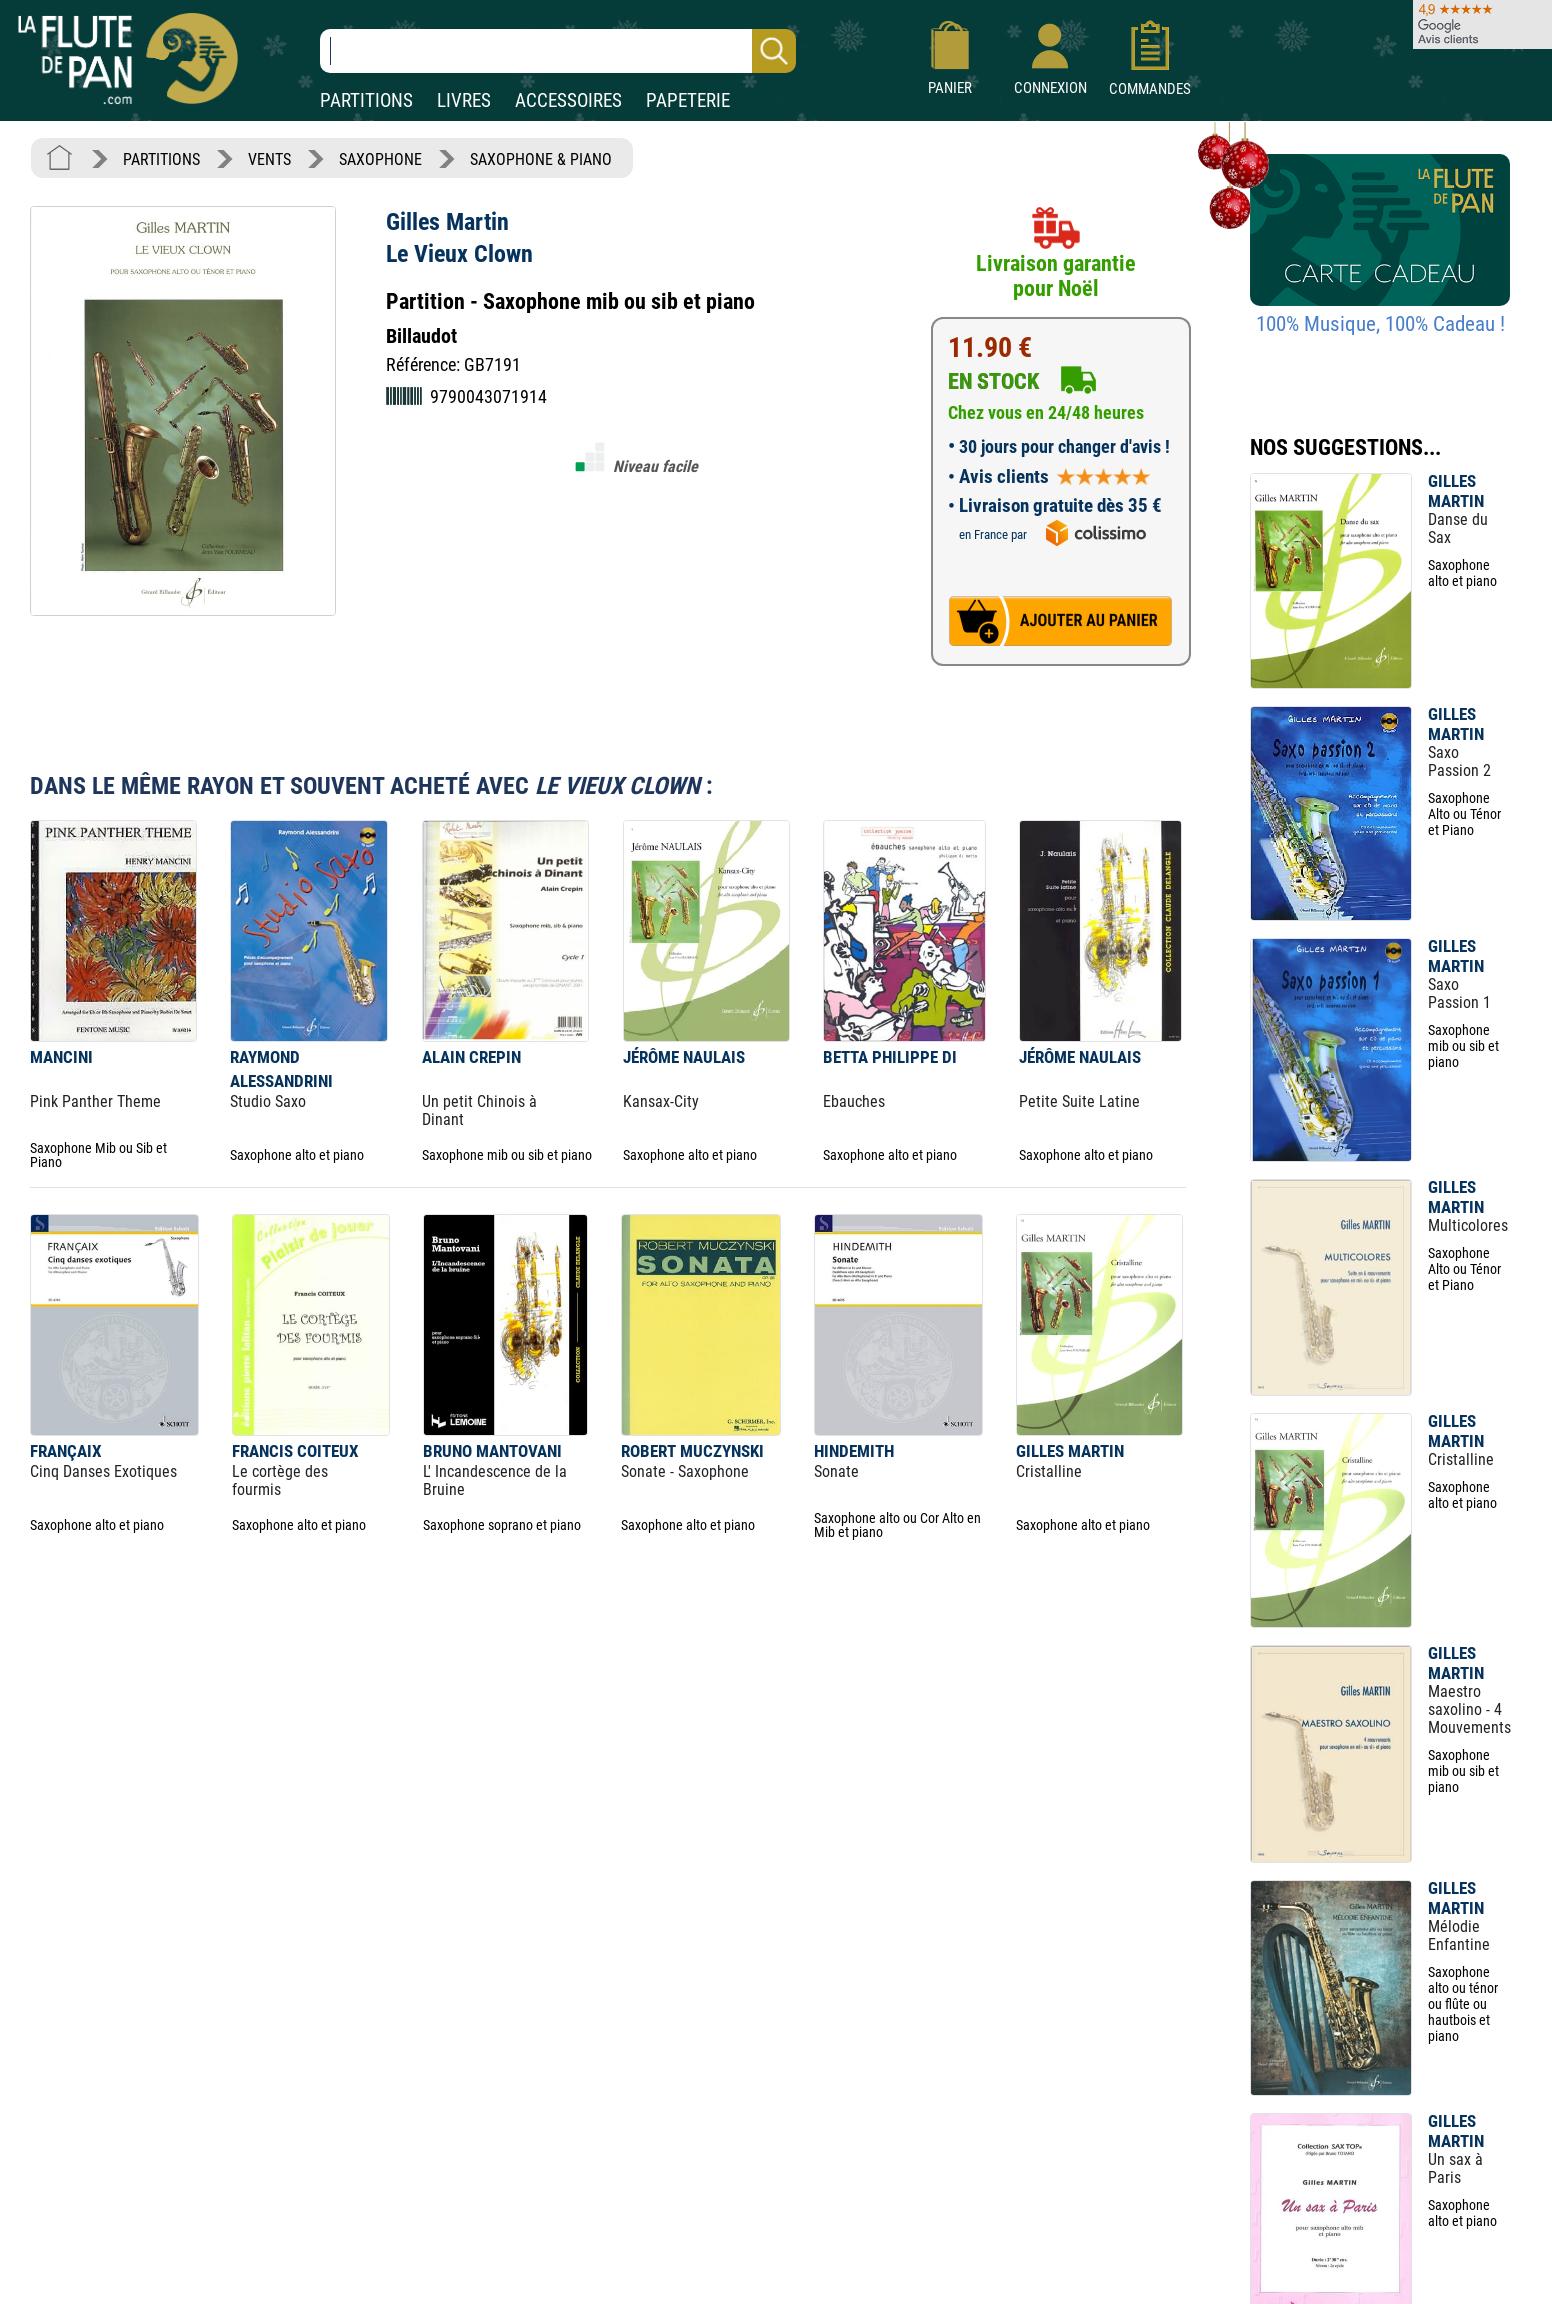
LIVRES (464, 100)
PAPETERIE (688, 100)
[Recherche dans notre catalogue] (558, 51)
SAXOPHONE (380, 159)
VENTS (269, 159)
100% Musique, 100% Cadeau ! (1380, 324)
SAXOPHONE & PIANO (541, 159)
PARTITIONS (366, 100)
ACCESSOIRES (568, 100)
